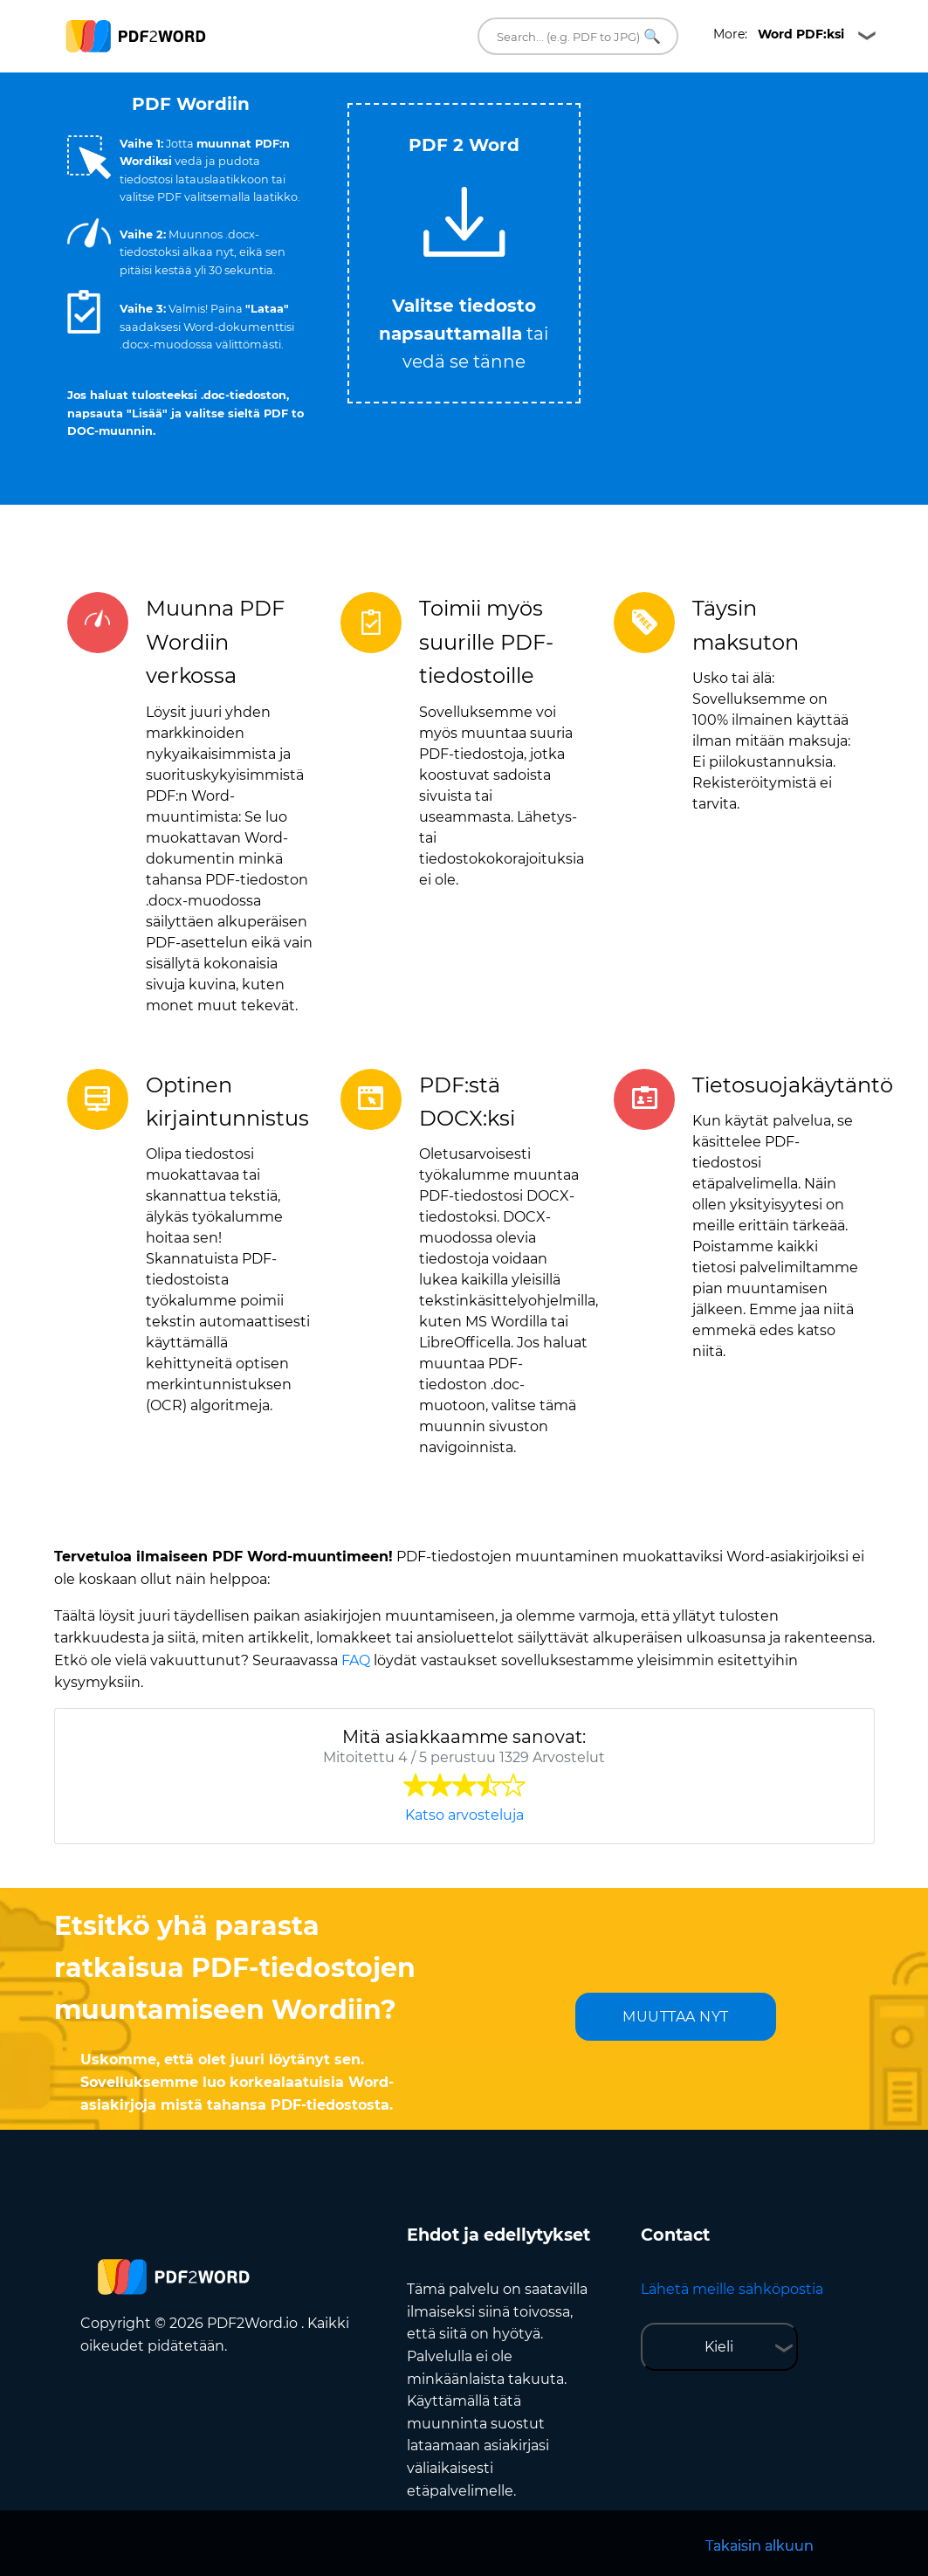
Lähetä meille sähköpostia (732, 2289)
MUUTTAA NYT (675, 2016)
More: (778, 34)
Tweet (533, 94)
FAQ (355, 1660)
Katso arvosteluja (464, 1815)
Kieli (719, 2346)
